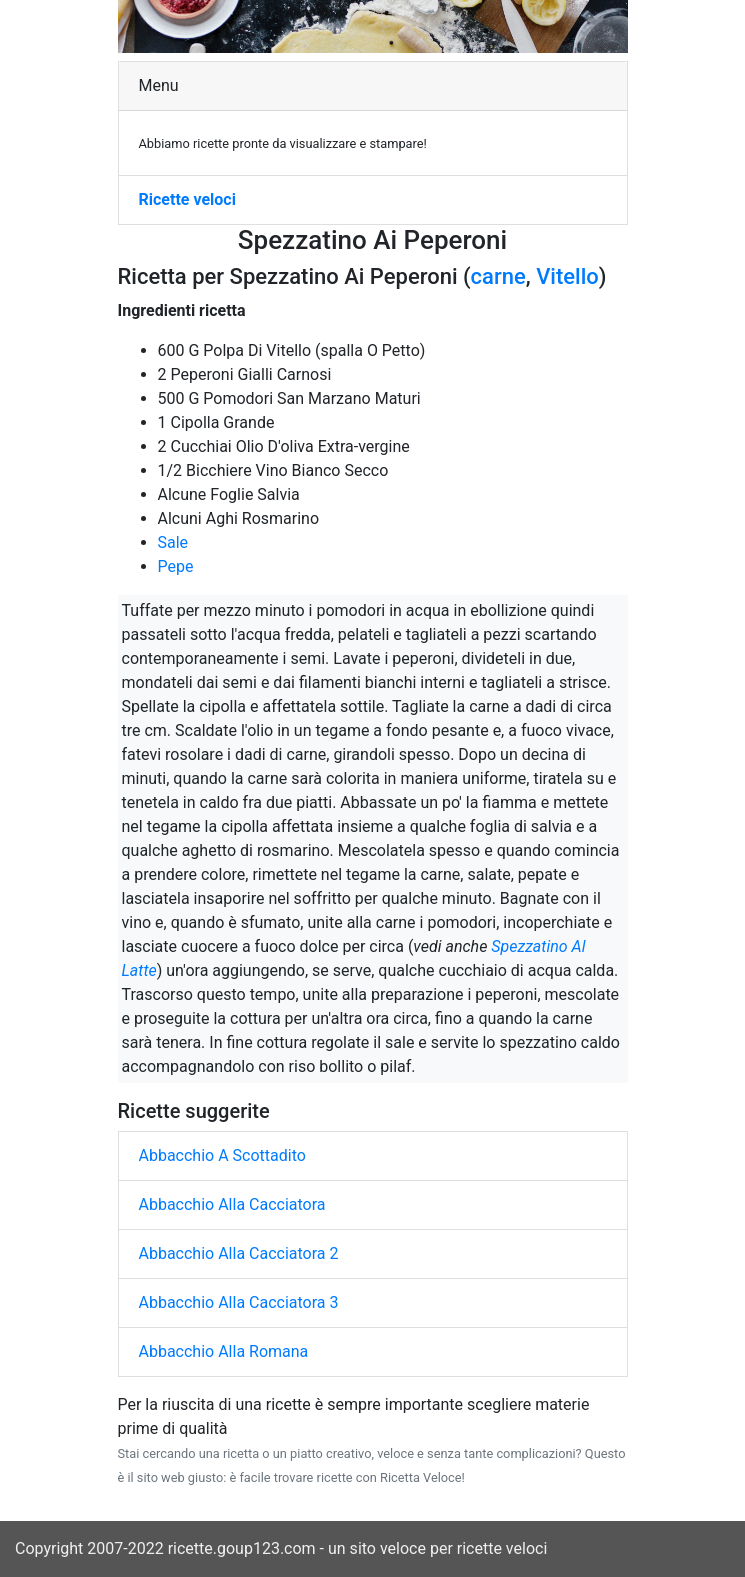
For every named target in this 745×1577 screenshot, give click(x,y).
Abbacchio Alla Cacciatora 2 (239, 1253)
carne (498, 276)
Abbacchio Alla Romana (224, 1351)
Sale (173, 542)
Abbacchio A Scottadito (222, 1155)
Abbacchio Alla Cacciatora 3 (239, 1302)
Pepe (176, 566)
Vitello (567, 276)
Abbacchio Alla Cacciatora (232, 1204)
